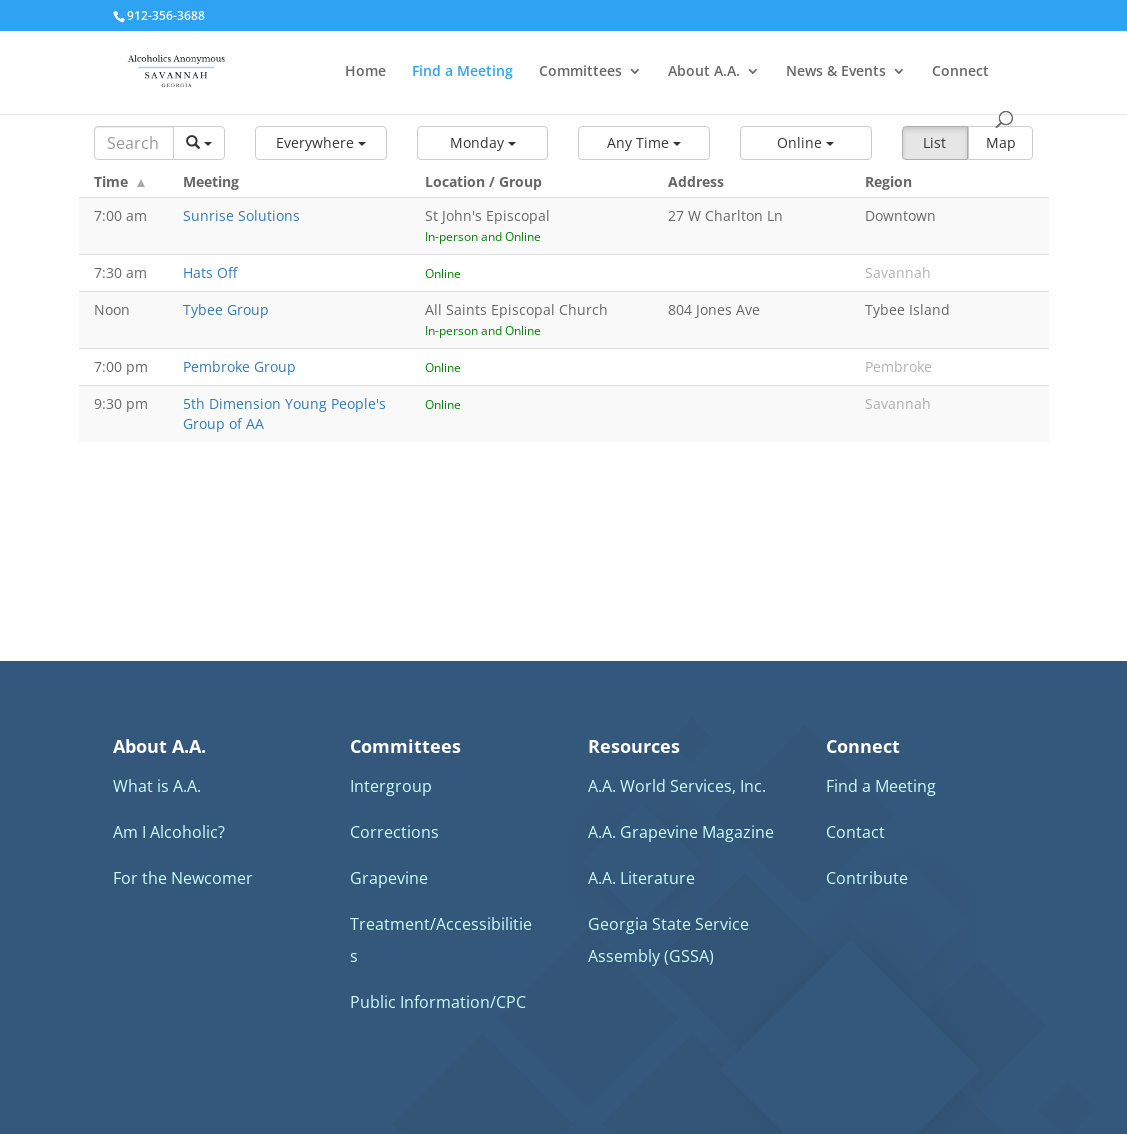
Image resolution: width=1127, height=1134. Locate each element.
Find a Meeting (462, 72)
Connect (960, 72)
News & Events (836, 72)
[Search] (134, 143)
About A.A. (704, 72)
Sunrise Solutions (241, 215)
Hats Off (210, 272)
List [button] (934, 142)
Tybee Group (226, 309)
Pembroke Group (239, 366)
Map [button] (1001, 142)
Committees (580, 72)
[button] (321, 143)
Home (365, 72)
